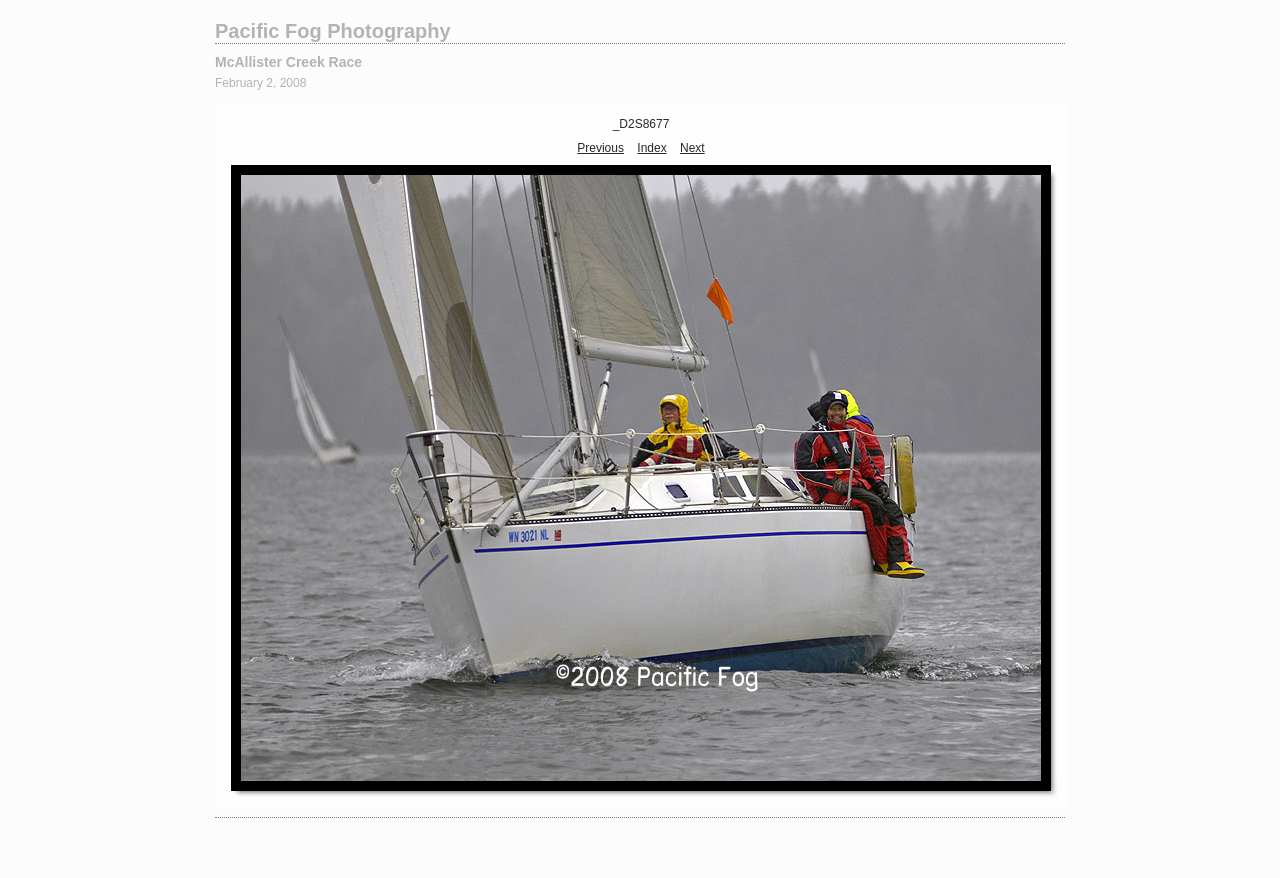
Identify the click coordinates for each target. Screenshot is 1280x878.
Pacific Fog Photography (333, 31)
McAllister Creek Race (288, 62)
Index (651, 148)
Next (692, 148)
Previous (600, 148)
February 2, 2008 (260, 83)
